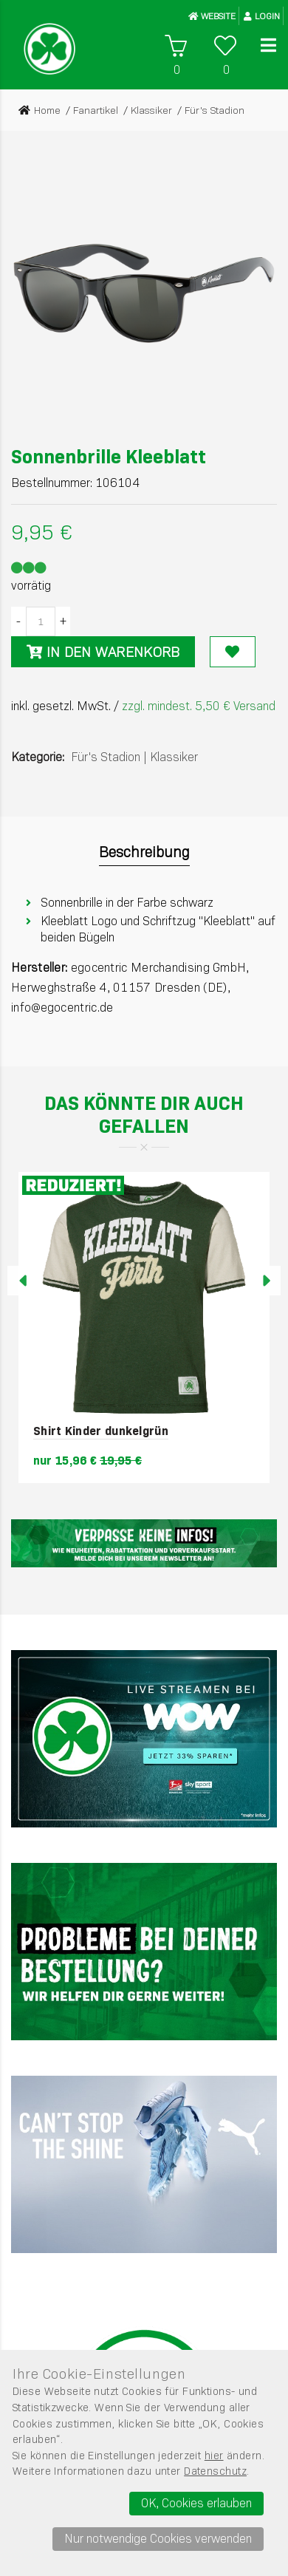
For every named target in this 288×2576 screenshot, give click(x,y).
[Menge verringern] (18, 621)
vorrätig (31, 586)
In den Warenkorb (103, 652)
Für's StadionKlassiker (134, 757)
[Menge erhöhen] (62, 621)
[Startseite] (49, 49)
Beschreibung (144, 852)
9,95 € (41, 532)
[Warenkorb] (175, 46)
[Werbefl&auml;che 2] (144, 1951)
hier (214, 2455)
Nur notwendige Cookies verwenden (158, 2539)
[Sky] (144, 1738)
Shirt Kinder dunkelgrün (100, 1431)
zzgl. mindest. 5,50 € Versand (198, 706)
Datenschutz (215, 2471)
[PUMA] (144, 2164)
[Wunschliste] (224, 46)
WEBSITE (212, 15)
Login (262, 15)
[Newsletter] (144, 1543)
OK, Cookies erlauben (196, 2503)
